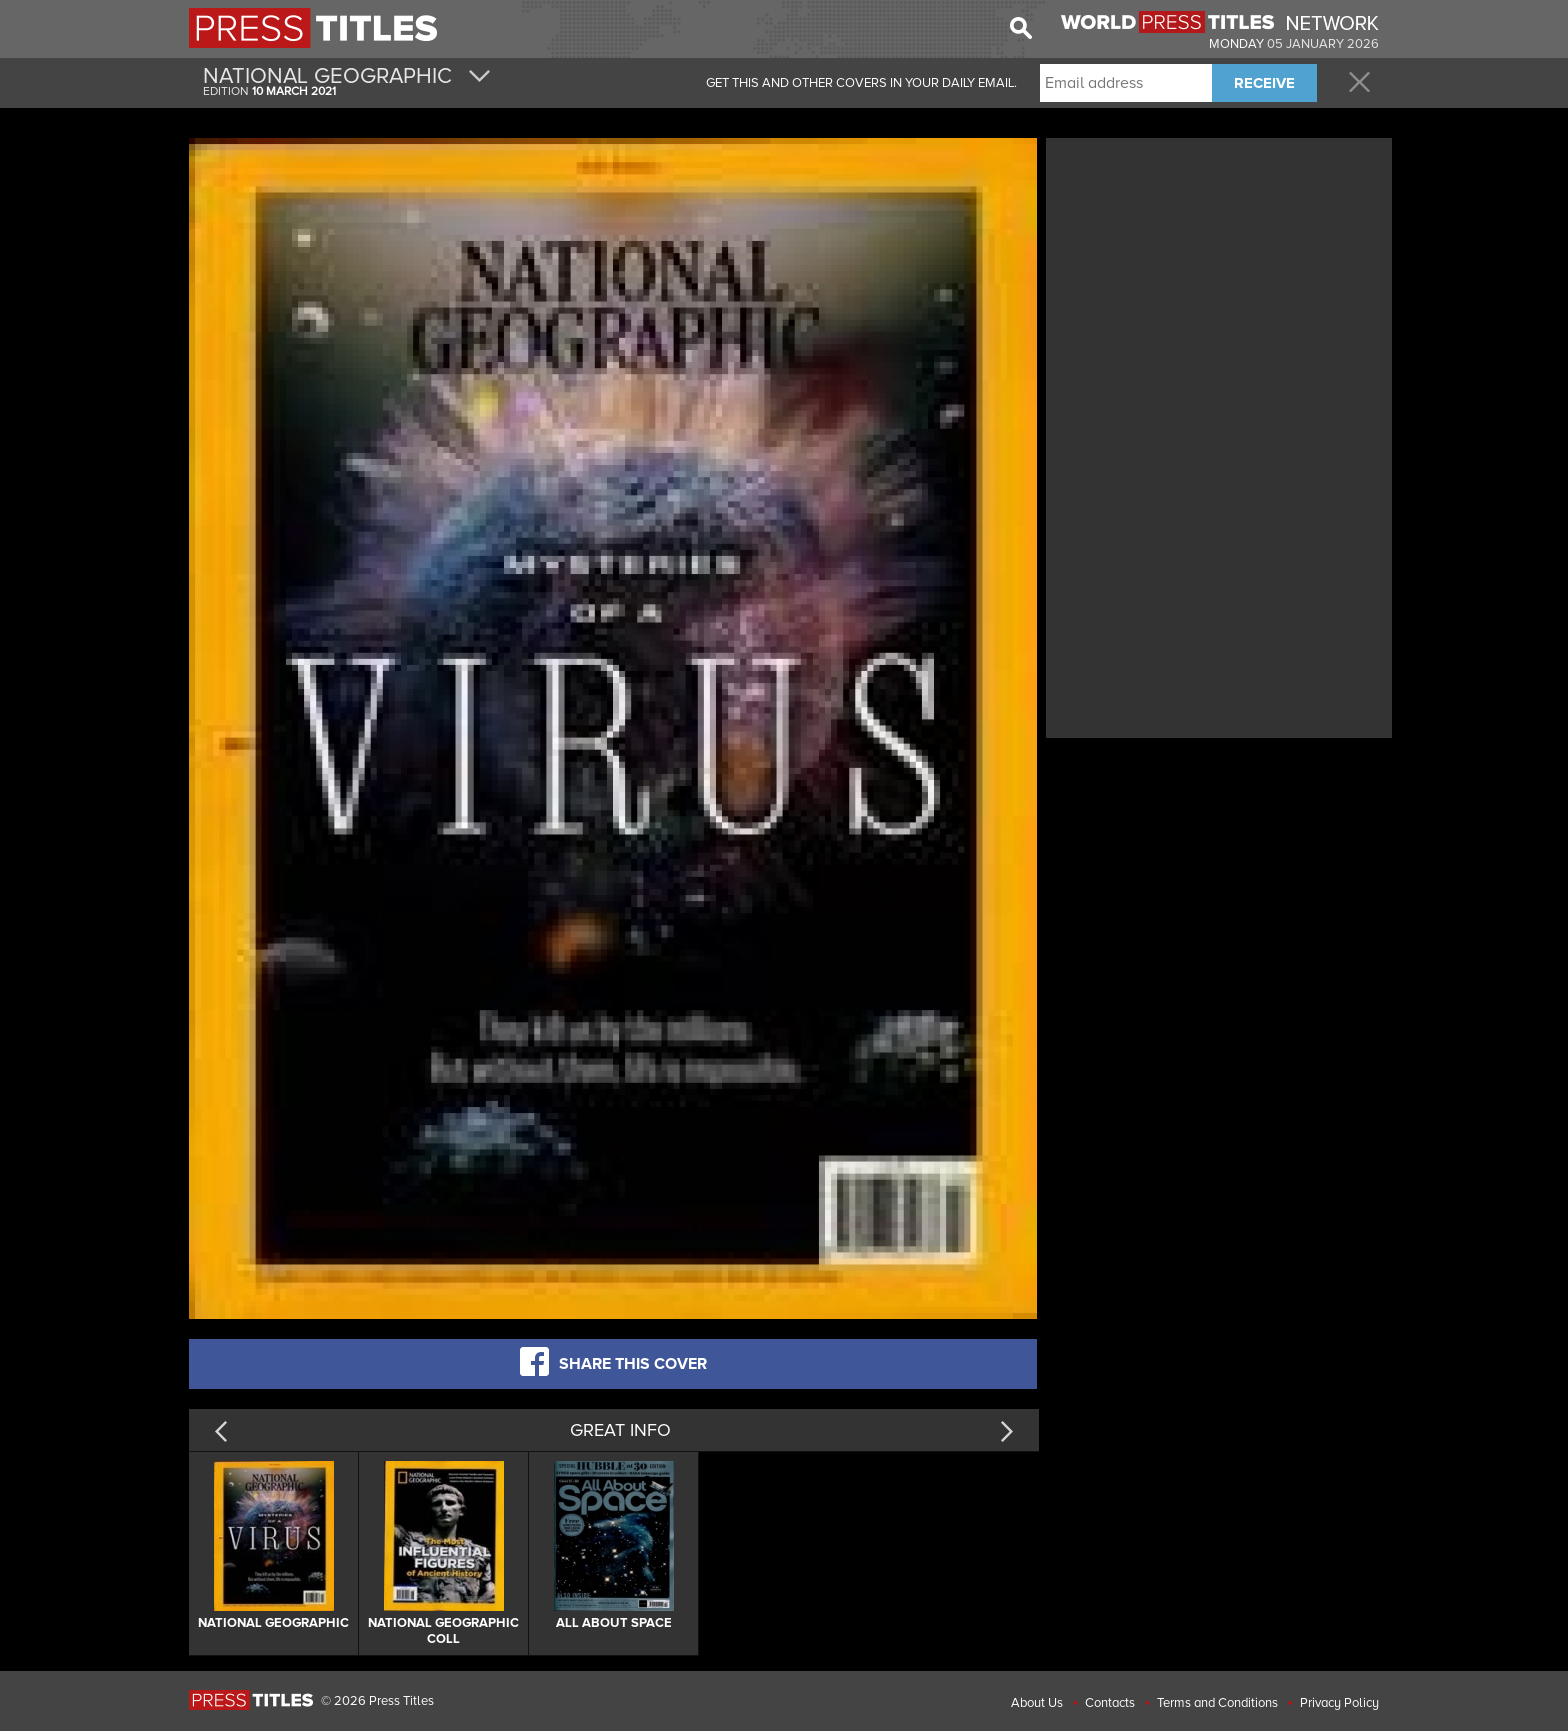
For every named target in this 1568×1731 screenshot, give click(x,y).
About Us (1037, 1703)
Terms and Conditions (1217, 1703)
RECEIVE (1264, 83)
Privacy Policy (1339, 1703)
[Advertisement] (1219, 283)
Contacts (1110, 1703)
